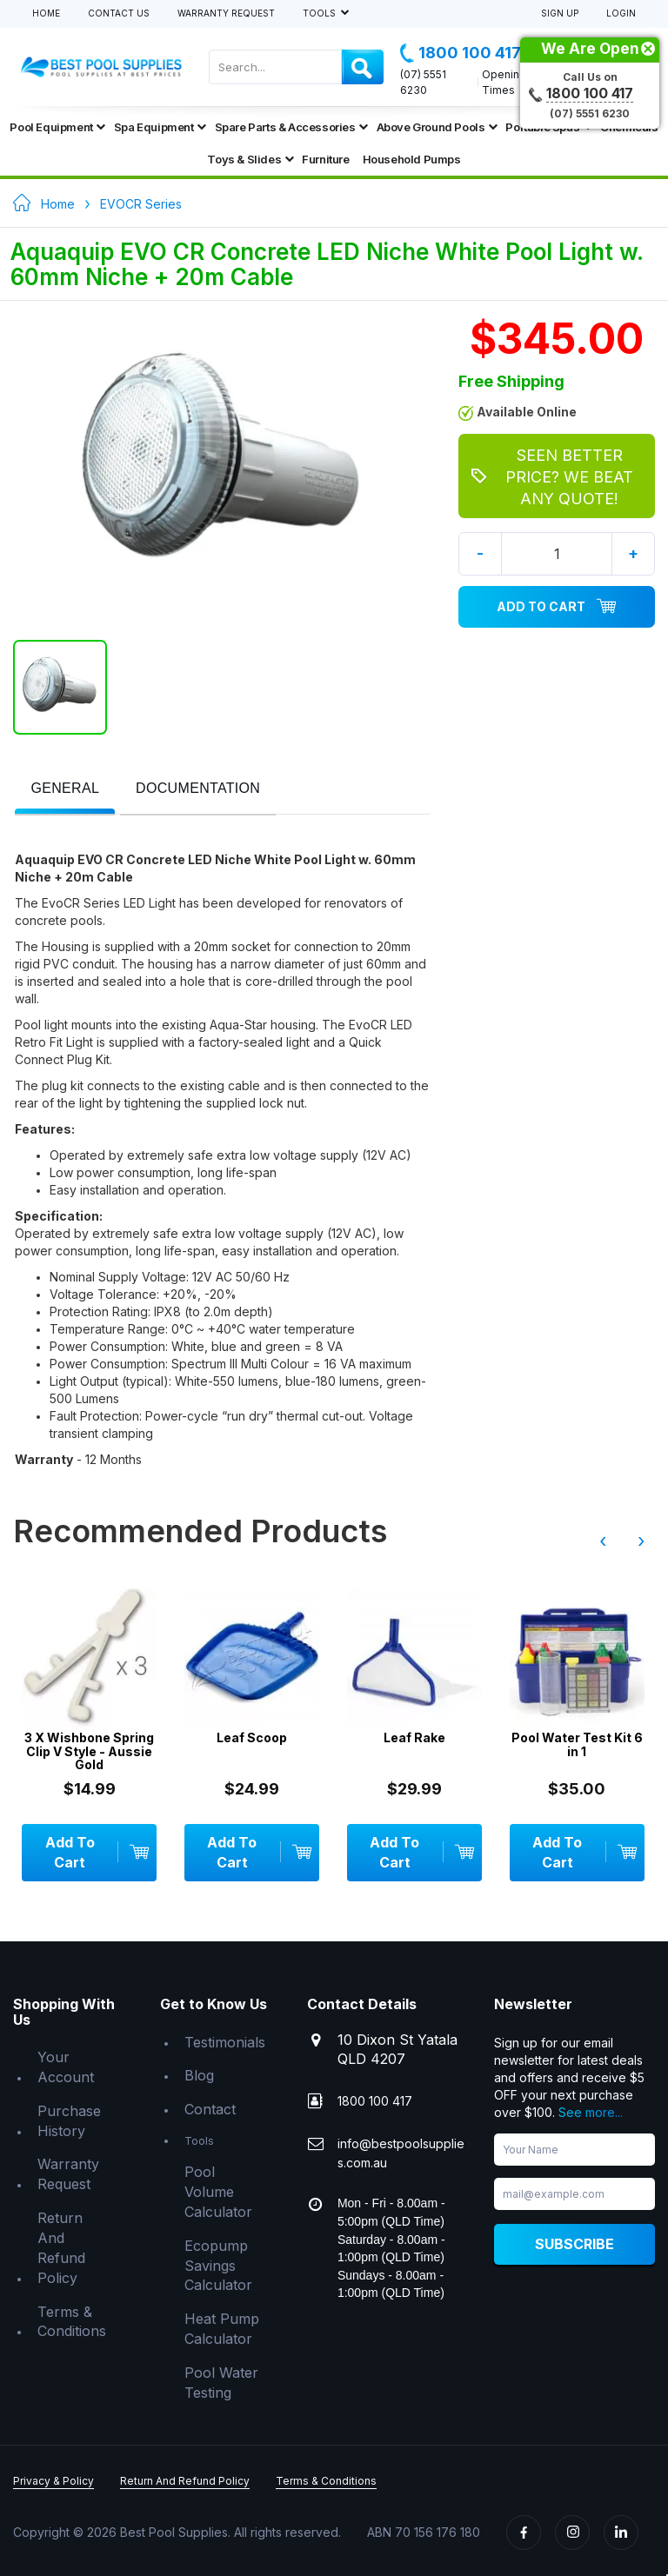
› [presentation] (641, 1540)
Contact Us (119, 13)
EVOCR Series (141, 203)
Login (621, 13)
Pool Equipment (57, 127)
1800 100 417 (460, 53)
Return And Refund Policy (61, 2247)
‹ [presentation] (602, 1540)
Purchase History (69, 2121)
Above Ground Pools (437, 127)
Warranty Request (226, 13)
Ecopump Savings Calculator (218, 2265)
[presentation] (65, 789)
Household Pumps (412, 159)
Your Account (65, 2067)
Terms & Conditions (71, 2321)
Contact (210, 2109)
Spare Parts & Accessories (291, 127)
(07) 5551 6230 (423, 82)
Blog (199, 2075)
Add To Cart (557, 607)
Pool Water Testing (221, 2382)
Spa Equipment (160, 127)
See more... (590, 2112)
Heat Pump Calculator (221, 2328)
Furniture (325, 159)
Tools (320, 13)
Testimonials (224, 2042)
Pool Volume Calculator (218, 2191)
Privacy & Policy (53, 2480)
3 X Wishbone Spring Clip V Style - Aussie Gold (90, 1751)
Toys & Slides (250, 159)
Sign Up (559, 13)
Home (46, 13)
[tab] (65, 789)
